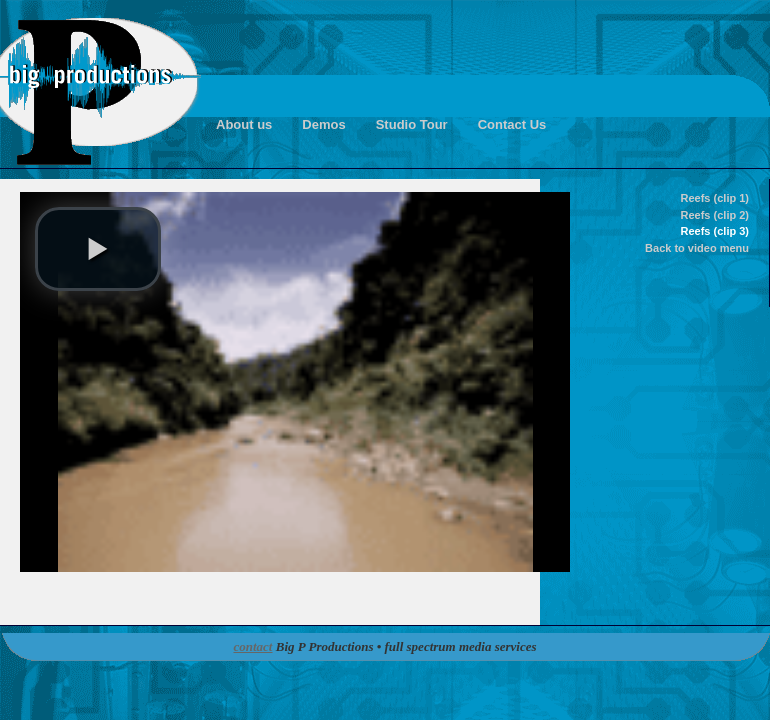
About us (244, 124)
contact (252, 646)
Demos (323, 124)
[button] (98, 249)
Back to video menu (697, 248)
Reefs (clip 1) (715, 198)
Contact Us (512, 124)
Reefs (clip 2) (715, 215)
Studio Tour (412, 124)
